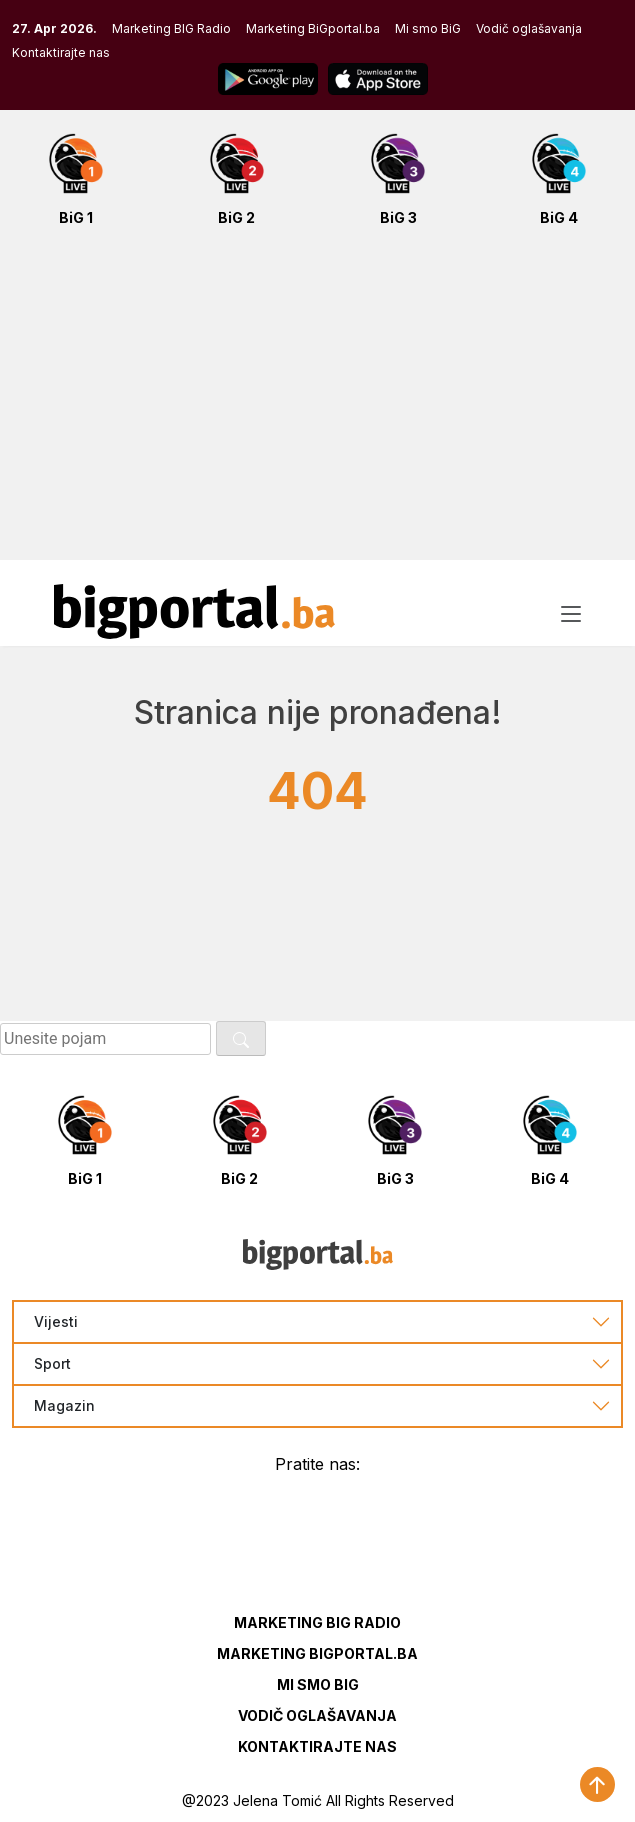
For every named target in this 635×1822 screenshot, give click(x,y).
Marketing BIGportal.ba (317, 1653)
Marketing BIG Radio (171, 28)
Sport (52, 1364)
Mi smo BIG (318, 1684)
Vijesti (56, 1322)
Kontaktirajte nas (61, 52)
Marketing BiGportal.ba (313, 28)
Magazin (64, 1406)
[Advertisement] (317, 404)
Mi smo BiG (428, 28)
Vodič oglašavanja (529, 28)
